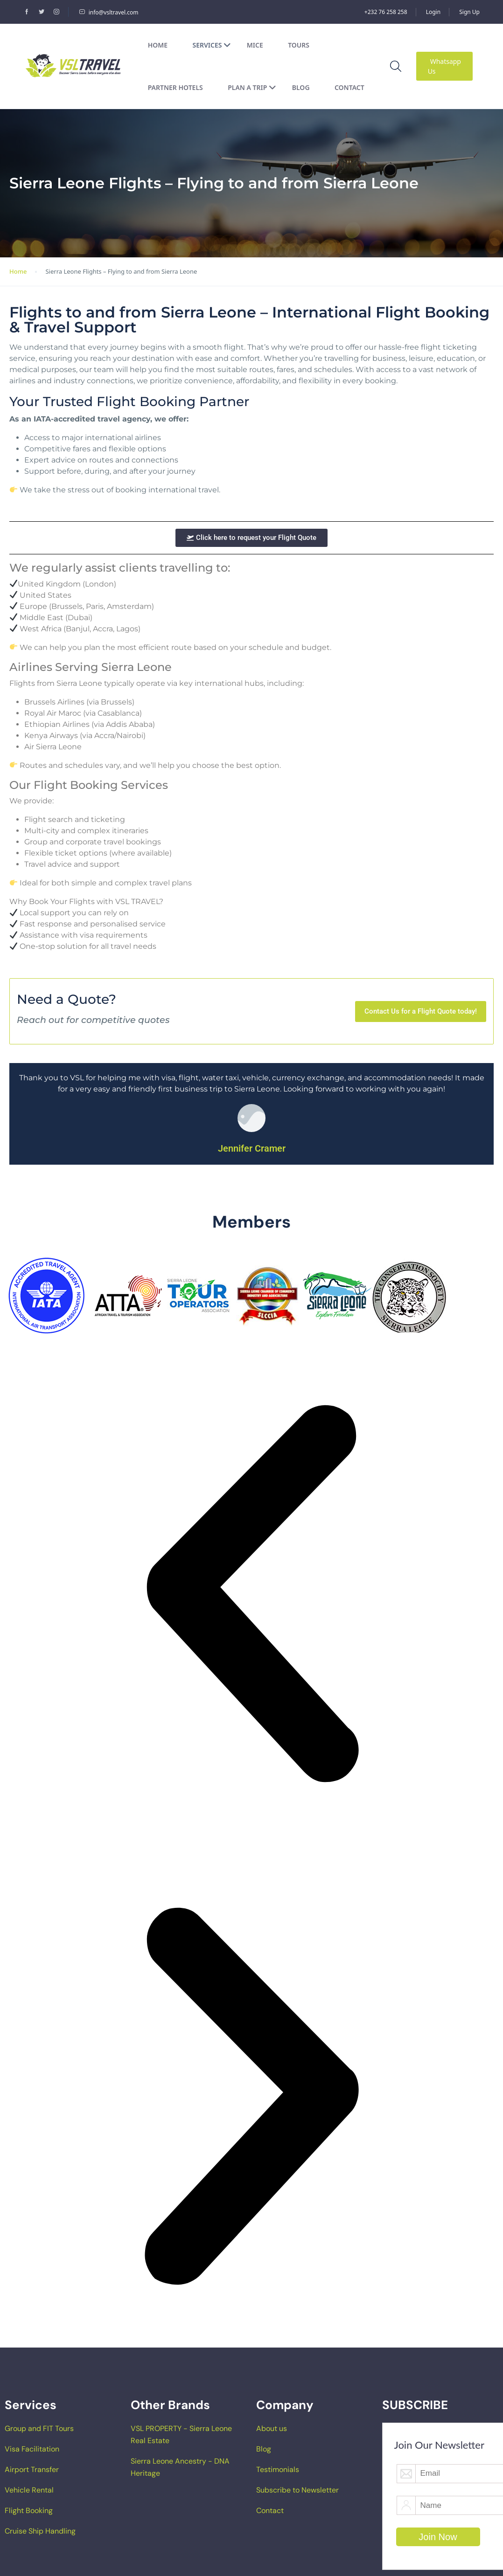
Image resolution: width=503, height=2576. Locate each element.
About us (271, 2428)
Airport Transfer (32, 2469)
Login (433, 12)
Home (158, 45)
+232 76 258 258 (385, 12)
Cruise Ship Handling (40, 2531)
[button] (251, 1593)
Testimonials (277, 2469)
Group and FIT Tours (39, 2428)
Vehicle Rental (29, 2490)
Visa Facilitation (32, 2449)
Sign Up (469, 12)
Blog (301, 87)
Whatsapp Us (444, 66)
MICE (255, 45)
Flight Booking (29, 2510)
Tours (298, 45)
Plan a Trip (252, 87)
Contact (349, 87)
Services (211, 45)
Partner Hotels (175, 87)
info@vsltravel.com (109, 12)
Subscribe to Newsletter (297, 2490)
